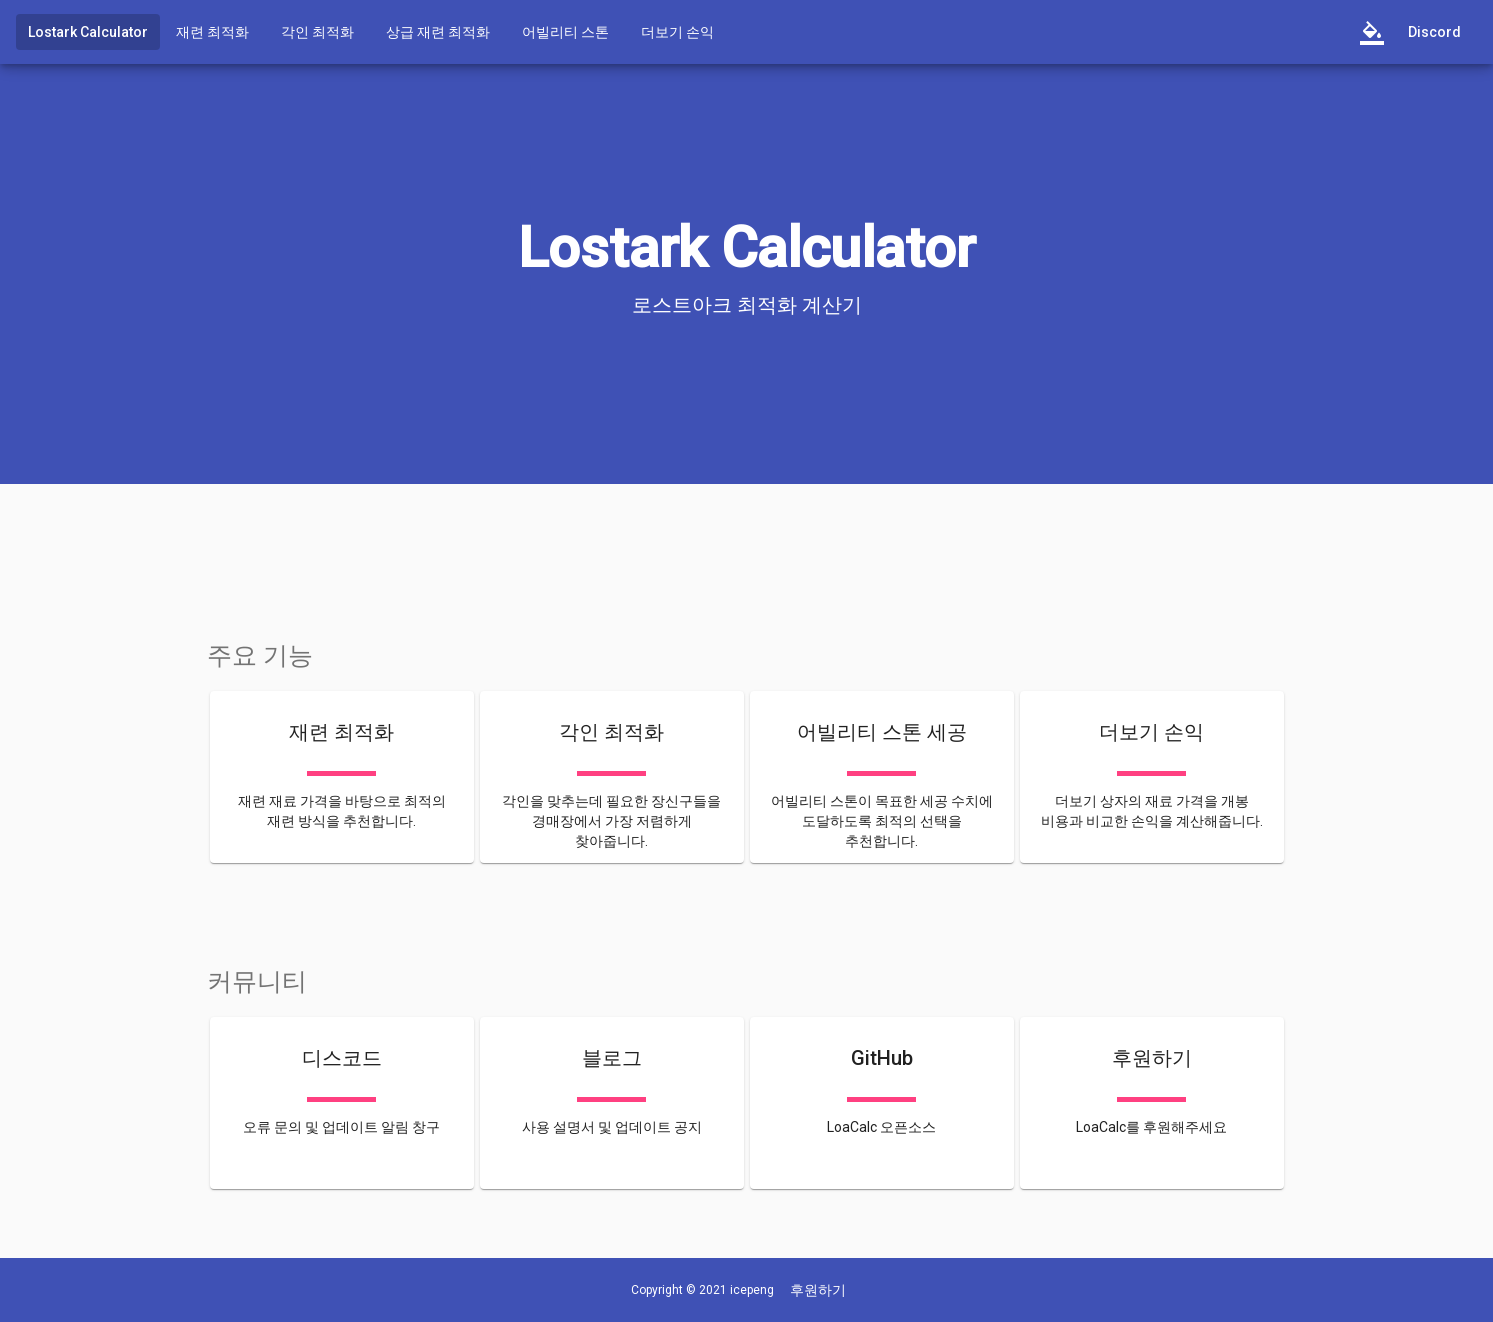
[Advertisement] (747, 545)
